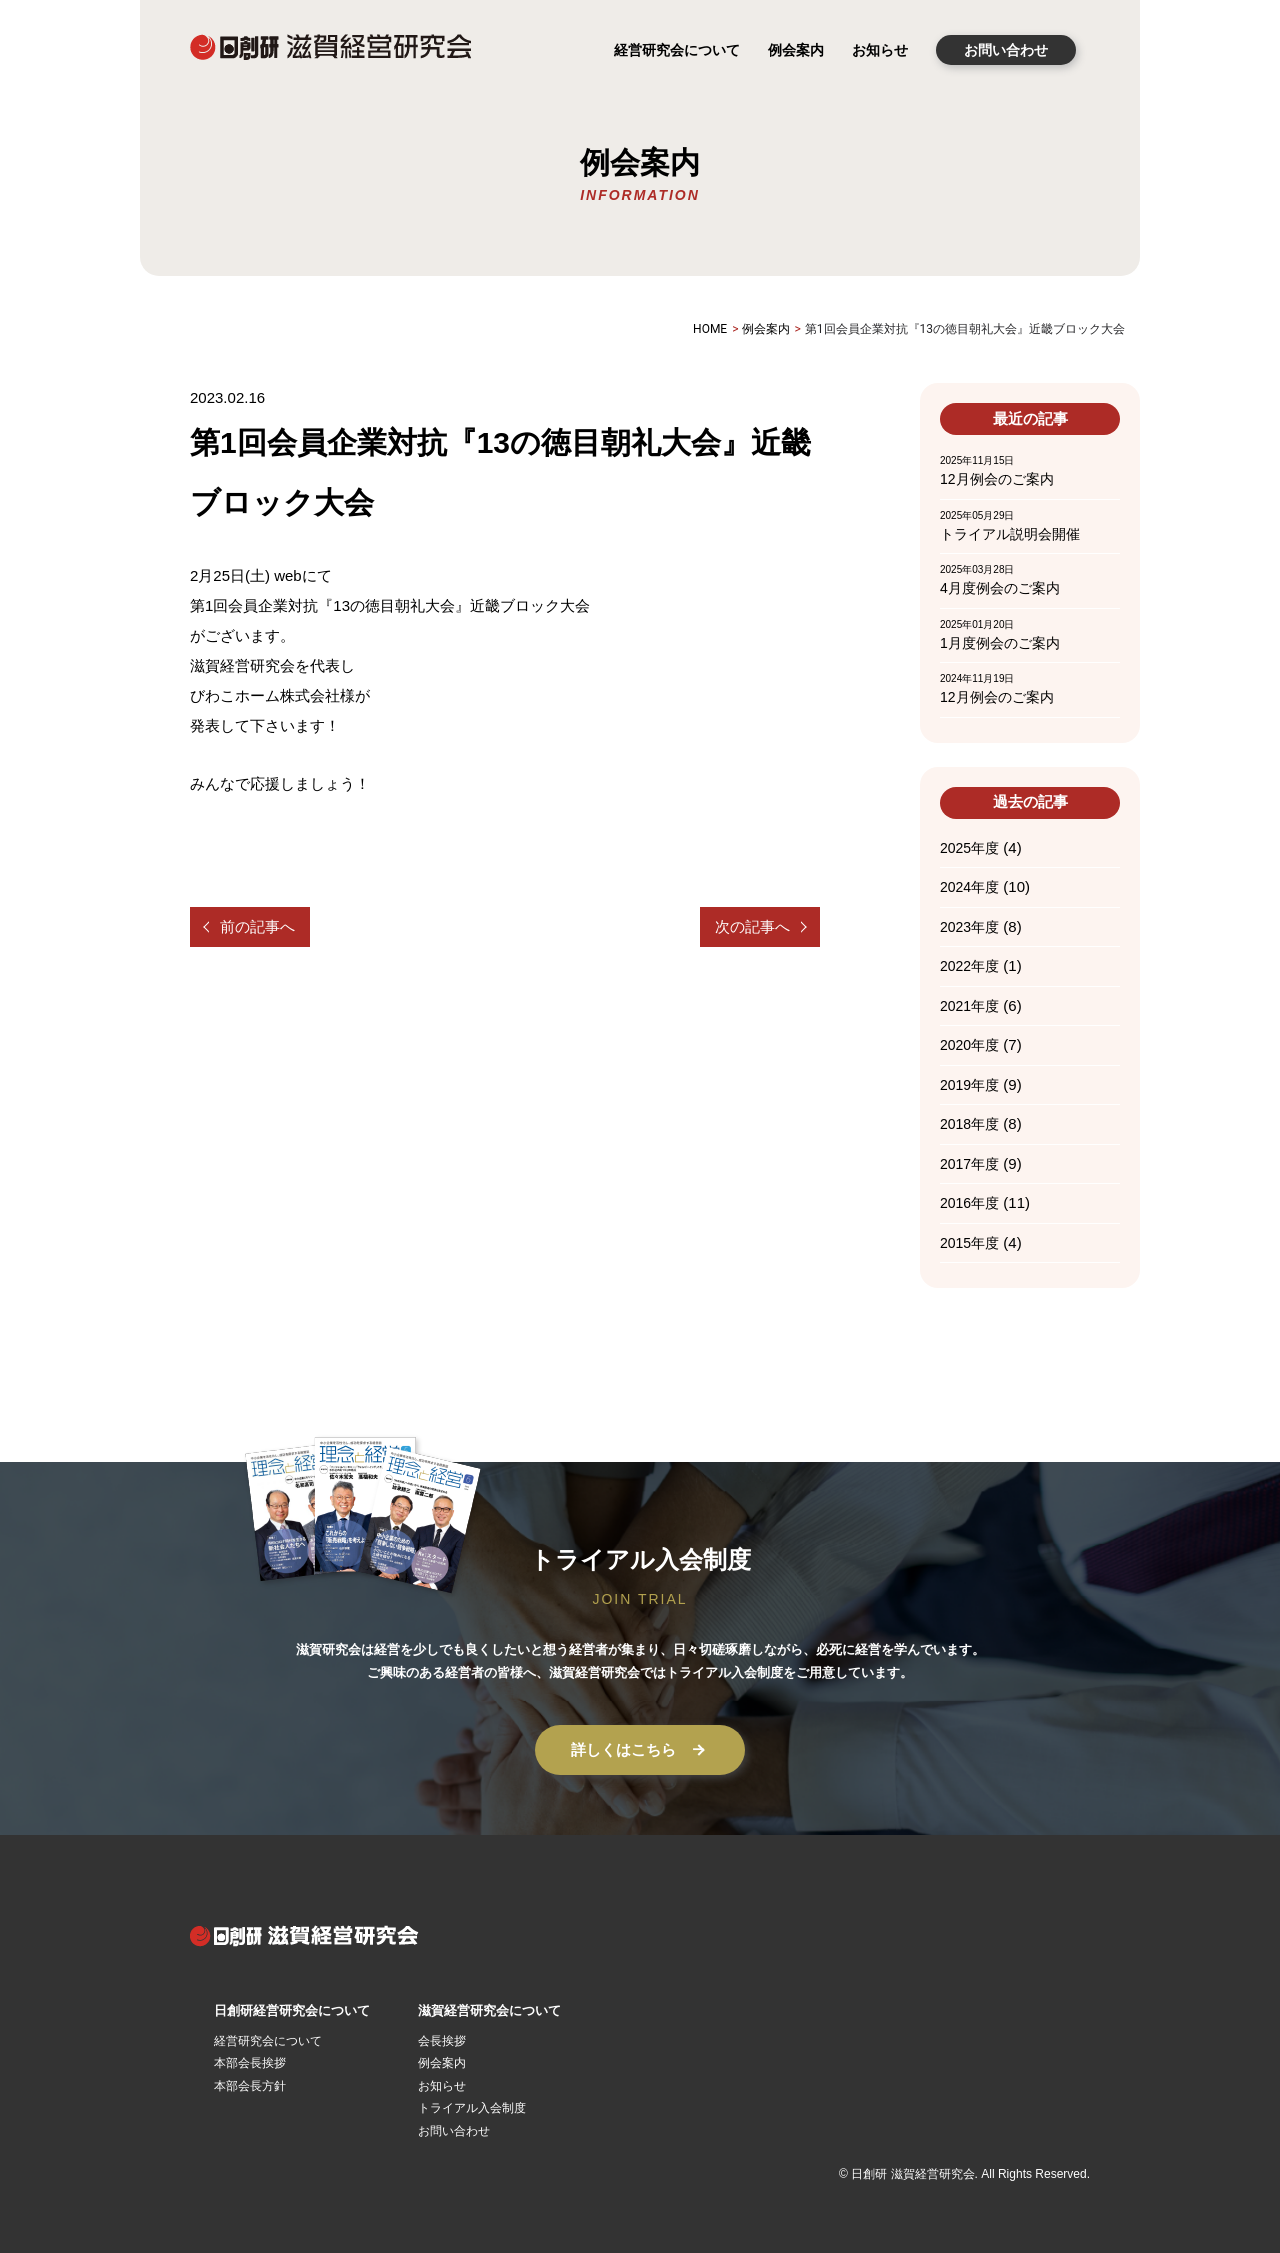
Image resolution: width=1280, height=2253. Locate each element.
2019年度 (969, 1085)
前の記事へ (257, 926)
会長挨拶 (442, 2041)
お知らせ (880, 50)
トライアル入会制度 (472, 2108)
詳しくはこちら (640, 1750)
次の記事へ (752, 926)
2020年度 (969, 1045)
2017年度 (969, 1164)
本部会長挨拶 (250, 2063)
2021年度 (969, 1006)
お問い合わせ (1006, 50)
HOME (710, 329)
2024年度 (969, 887)
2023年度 (969, 927)
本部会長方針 (250, 2086)
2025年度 (969, 848)
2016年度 (969, 1203)
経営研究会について (677, 50)
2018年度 (969, 1124)
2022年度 (969, 966)
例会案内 (796, 50)
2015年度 (969, 1243)
